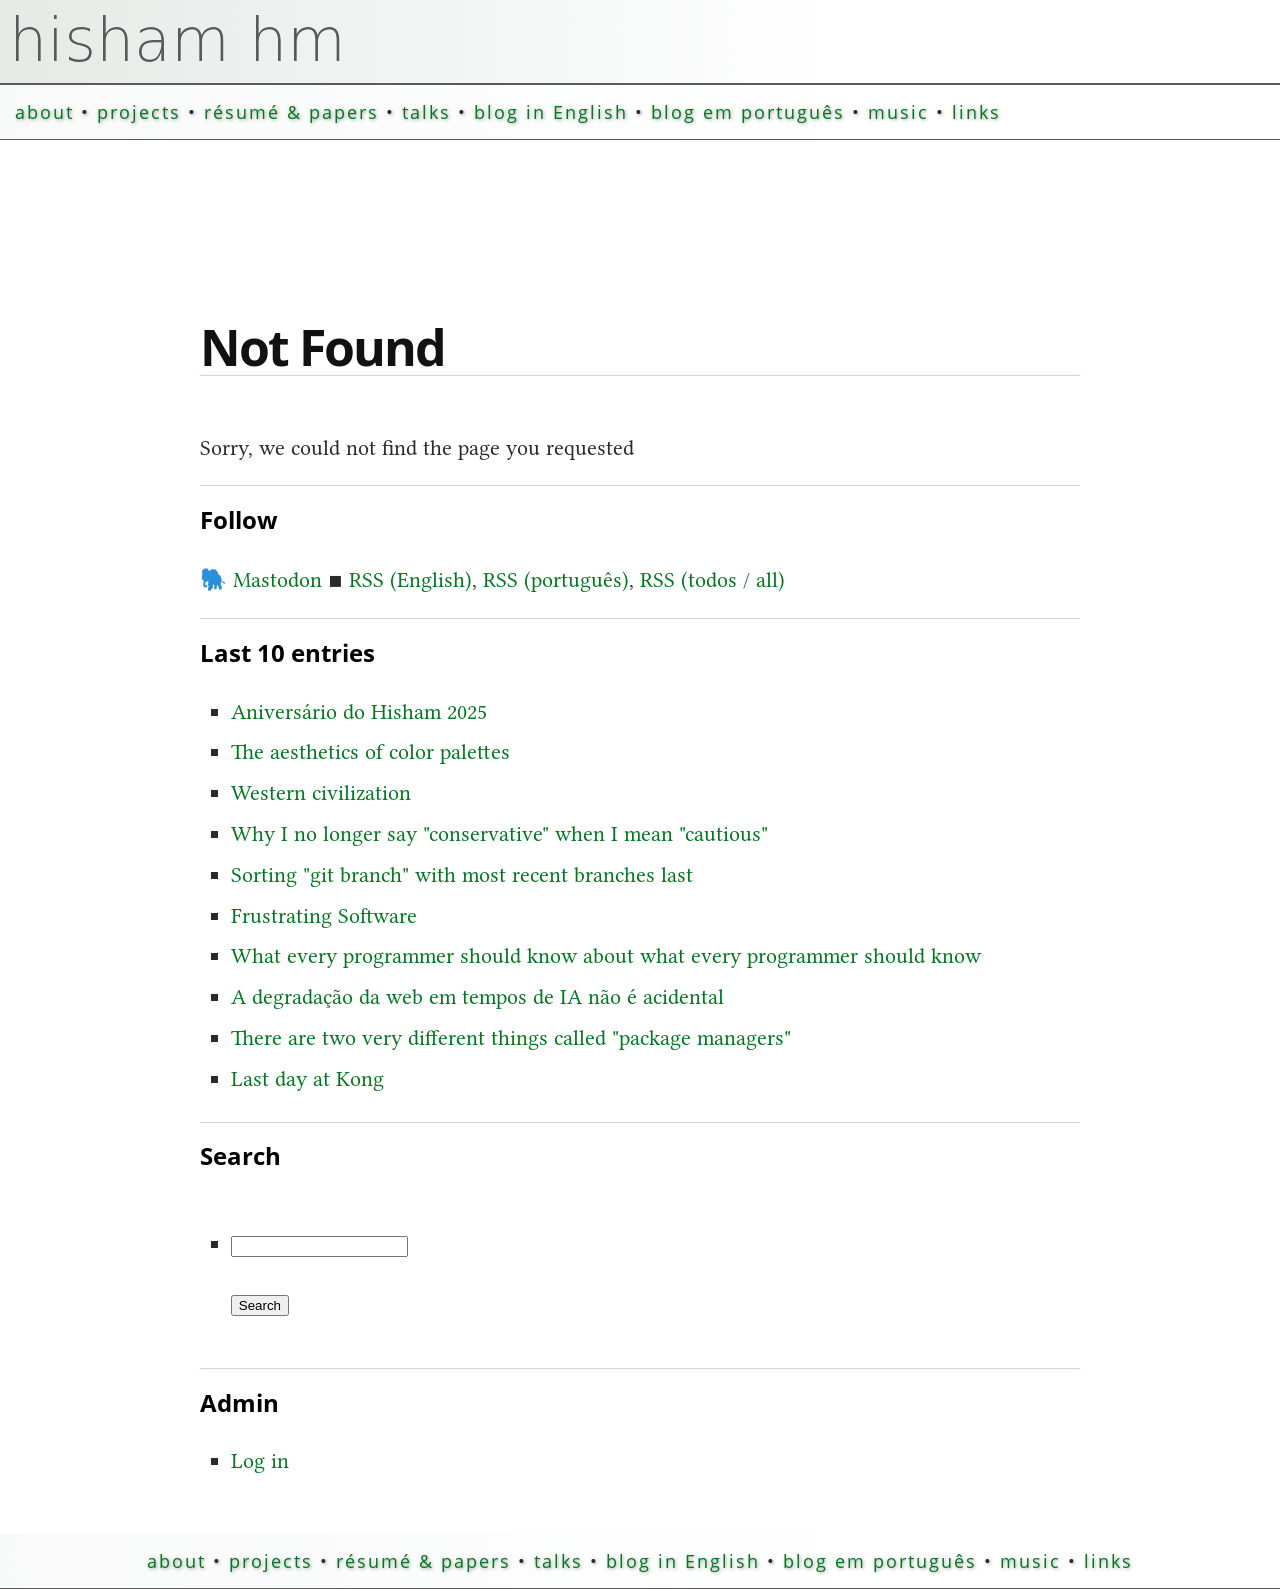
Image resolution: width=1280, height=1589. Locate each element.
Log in (260, 1460)
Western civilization (321, 792)
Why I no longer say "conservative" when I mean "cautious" (499, 833)
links (976, 112)
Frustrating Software (324, 915)
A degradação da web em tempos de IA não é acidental (477, 996)
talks (426, 112)
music (898, 112)
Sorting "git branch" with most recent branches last (462, 874)
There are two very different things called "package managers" (511, 1037)
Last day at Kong (307, 1078)
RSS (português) (556, 579)
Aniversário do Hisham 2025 (359, 711)
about (44, 112)
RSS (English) (410, 579)
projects (139, 112)
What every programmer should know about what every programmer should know (606, 955)
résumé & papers (291, 112)
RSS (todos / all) (712, 579)
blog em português (748, 112)
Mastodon (261, 579)
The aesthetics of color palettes (370, 751)
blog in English (551, 112)
